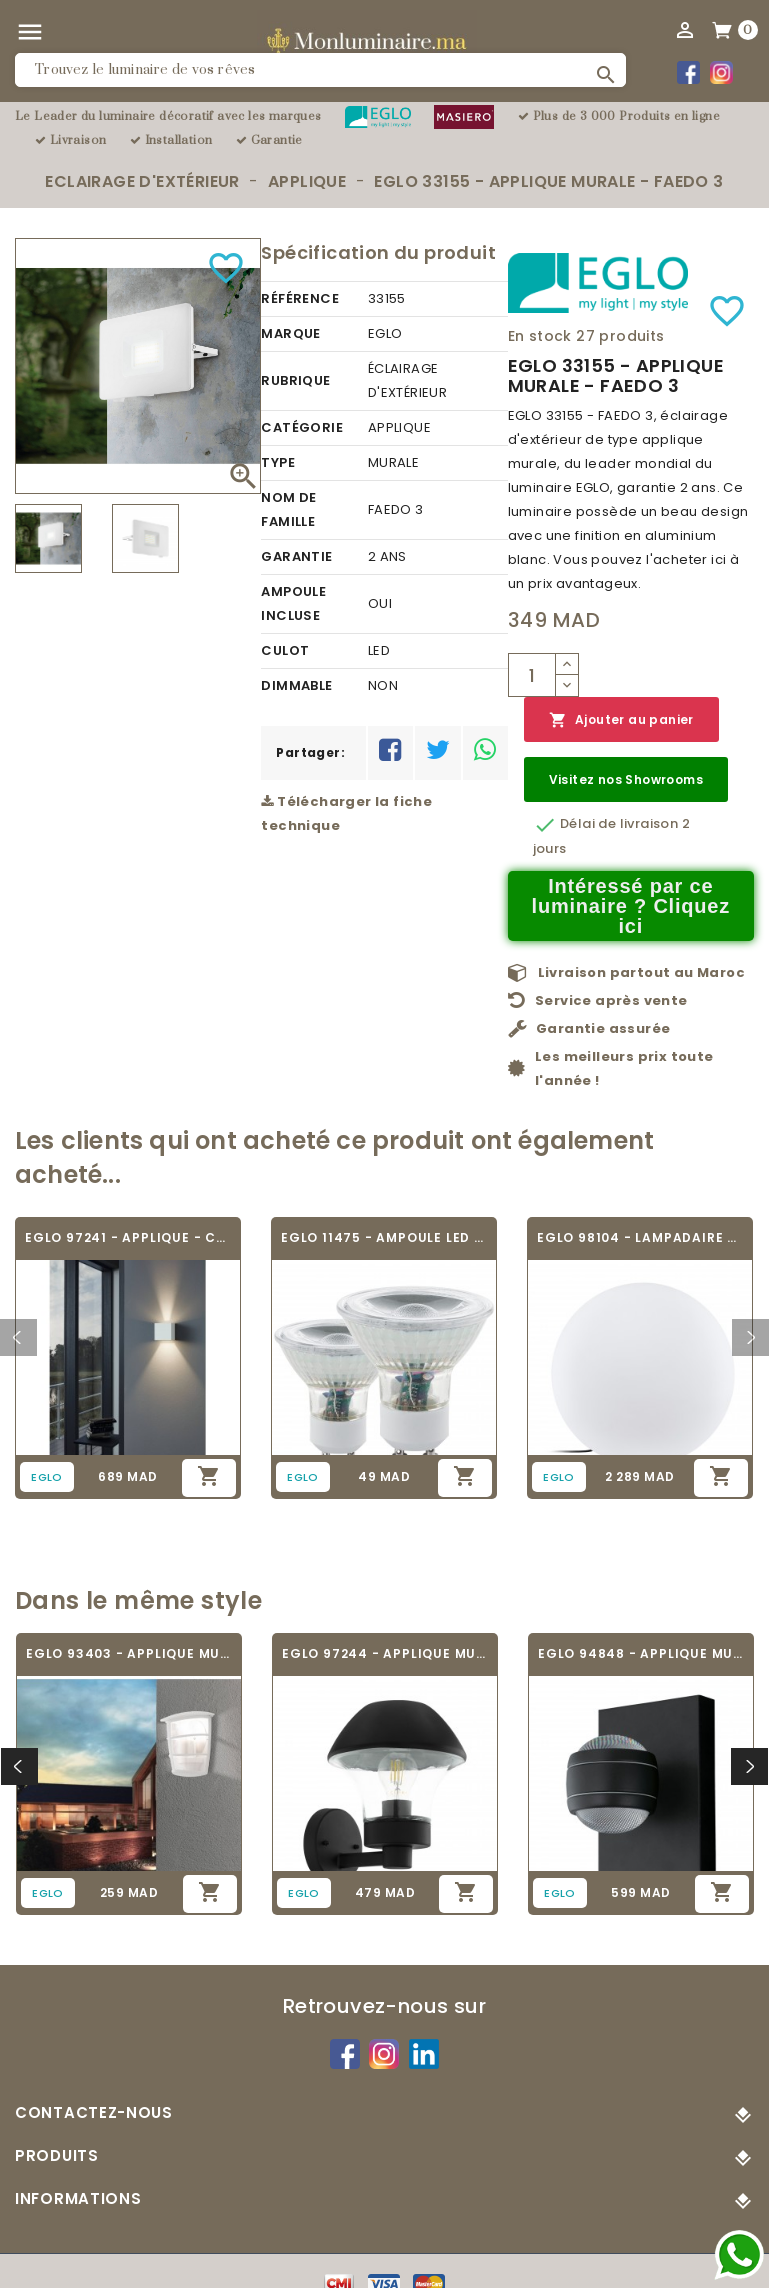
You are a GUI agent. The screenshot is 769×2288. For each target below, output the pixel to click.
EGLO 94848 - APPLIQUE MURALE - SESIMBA (641, 1653)
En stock (540, 336)
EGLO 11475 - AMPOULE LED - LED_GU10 (384, 1237)
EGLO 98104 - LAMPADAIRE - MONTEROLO (640, 1237)
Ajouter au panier (621, 720)
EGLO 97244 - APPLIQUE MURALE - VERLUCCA (385, 1653)
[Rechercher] (320, 70)
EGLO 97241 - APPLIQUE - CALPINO (128, 1237)
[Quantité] (532, 675)
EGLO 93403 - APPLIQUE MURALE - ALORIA (129, 1653)
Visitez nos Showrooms (626, 779)
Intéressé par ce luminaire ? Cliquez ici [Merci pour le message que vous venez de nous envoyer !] (631, 906)
